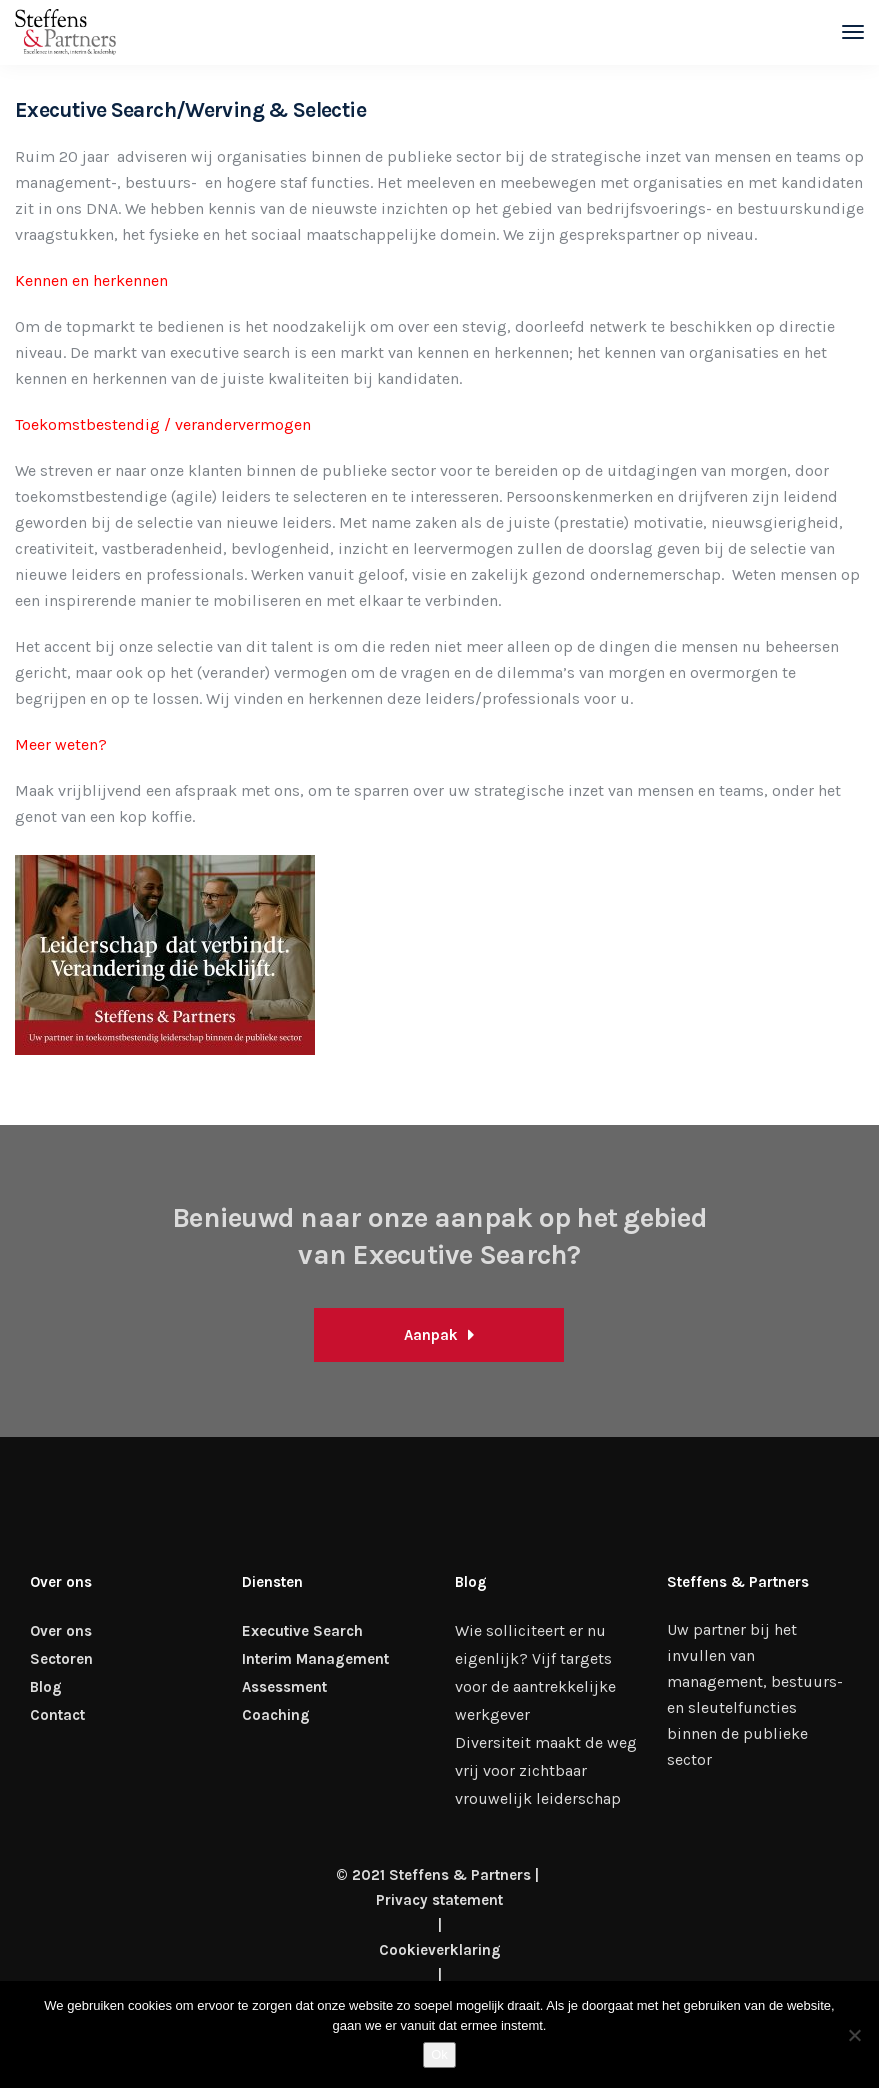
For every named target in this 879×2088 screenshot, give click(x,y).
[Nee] (854, 2035)
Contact (57, 1715)
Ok (439, 2054)
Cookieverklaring (440, 1950)
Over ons (61, 1631)
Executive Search (302, 1631)
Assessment (284, 1687)
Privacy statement (439, 1900)
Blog (46, 1687)
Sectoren (61, 1659)
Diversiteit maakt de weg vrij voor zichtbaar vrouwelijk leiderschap (546, 1770)
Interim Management (315, 1659)
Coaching (276, 1715)
